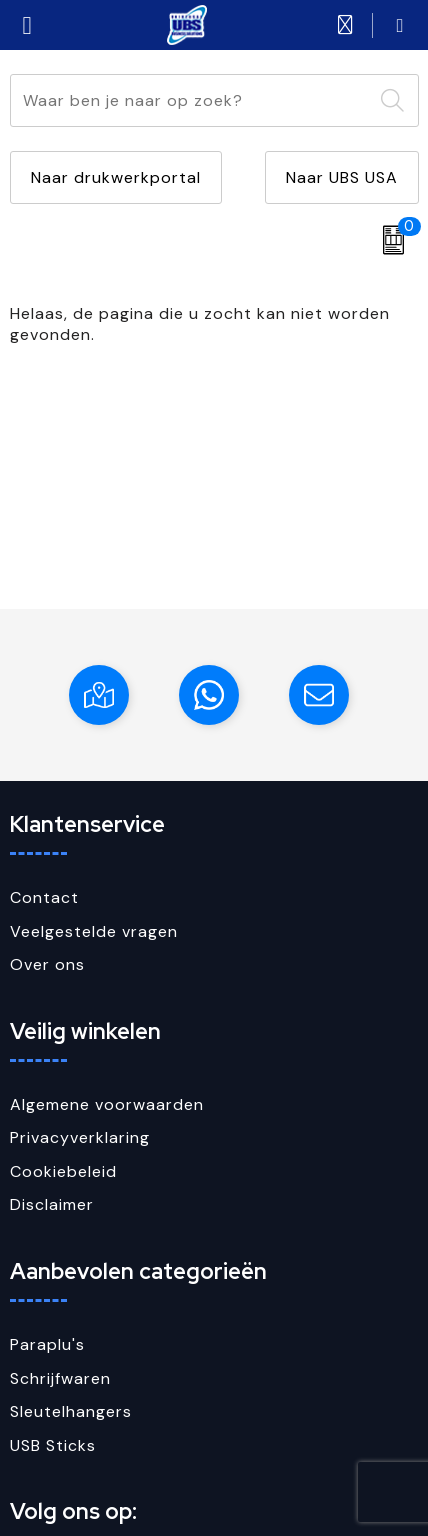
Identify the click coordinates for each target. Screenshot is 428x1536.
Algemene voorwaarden (107, 1104)
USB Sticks (53, 1445)
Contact (44, 897)
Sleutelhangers (71, 1411)
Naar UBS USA (342, 177)
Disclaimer (52, 1204)
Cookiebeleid (63, 1171)
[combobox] (191, 100)
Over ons (47, 964)
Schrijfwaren (60, 1378)
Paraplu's (47, 1344)
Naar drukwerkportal (116, 177)
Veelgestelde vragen (94, 931)
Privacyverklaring (80, 1137)
